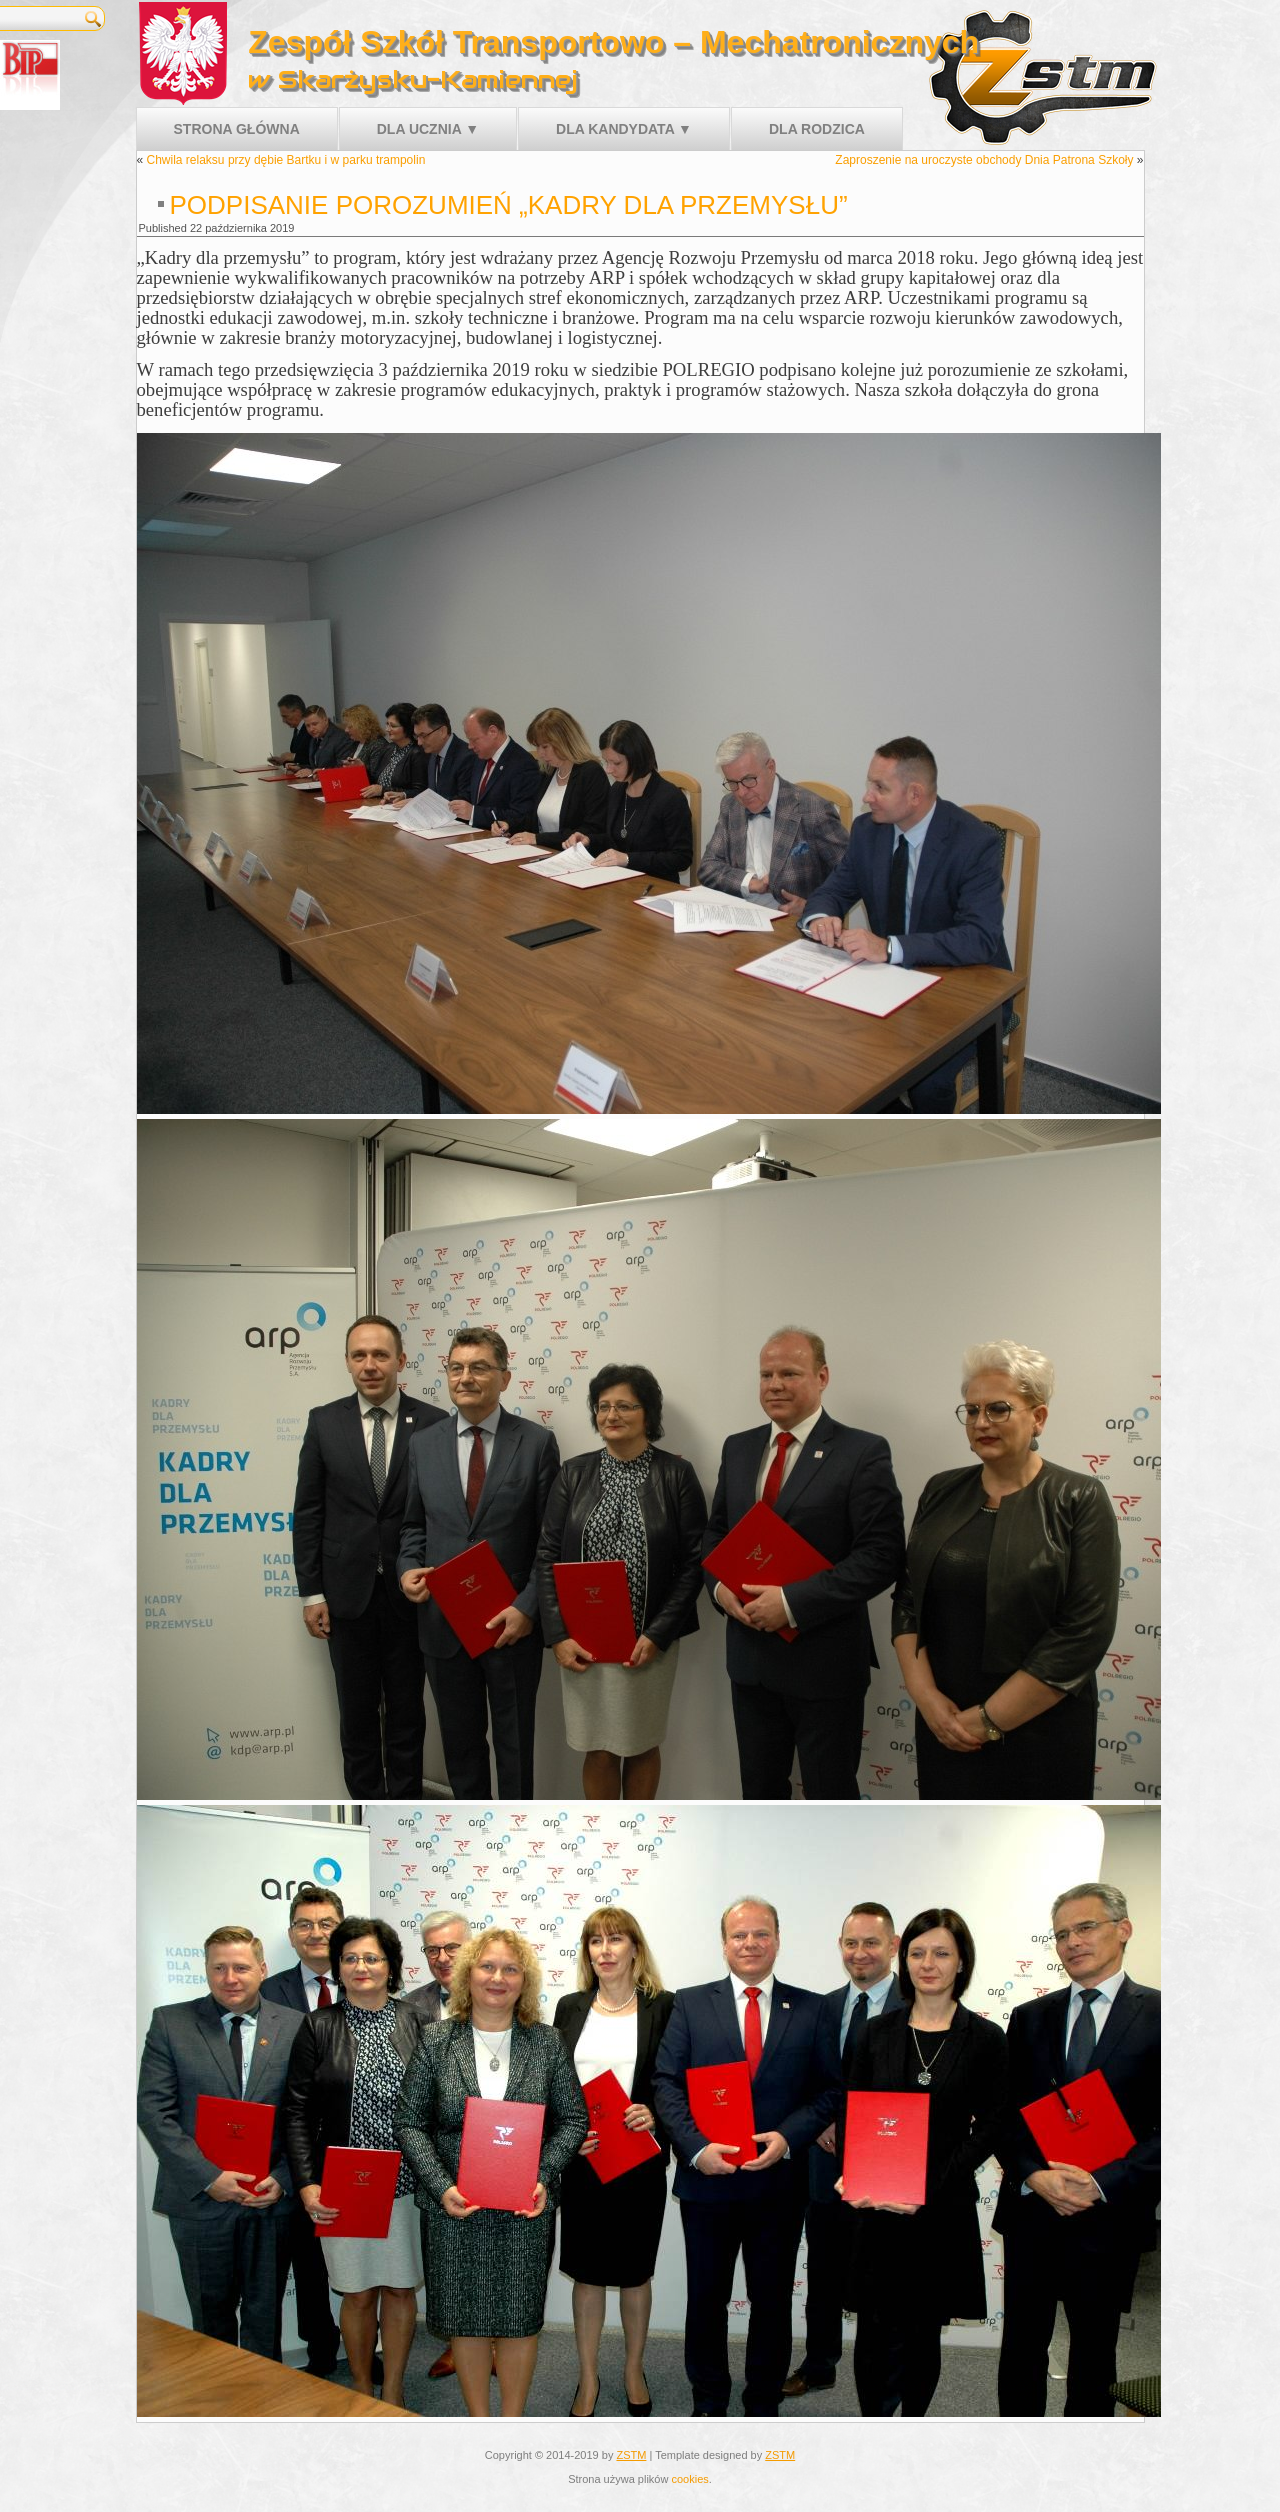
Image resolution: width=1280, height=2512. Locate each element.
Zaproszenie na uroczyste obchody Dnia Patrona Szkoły (984, 160)
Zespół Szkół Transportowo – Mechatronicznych (613, 42)
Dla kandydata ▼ (624, 129)
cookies (689, 2479)
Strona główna (237, 129)
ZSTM (631, 2455)
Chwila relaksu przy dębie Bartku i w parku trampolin (286, 160)
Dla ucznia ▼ (428, 129)
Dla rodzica (817, 129)
